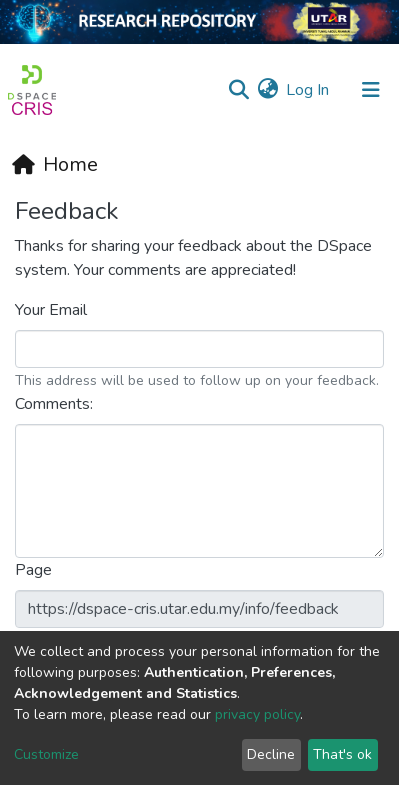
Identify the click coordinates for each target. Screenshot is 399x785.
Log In (308, 90)
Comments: (56, 404)
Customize (46, 754)
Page (35, 570)
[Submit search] (238, 90)
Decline (271, 754)
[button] (267, 90)
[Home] (55, 165)
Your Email (53, 310)
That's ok (342, 754)
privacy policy (257, 714)
